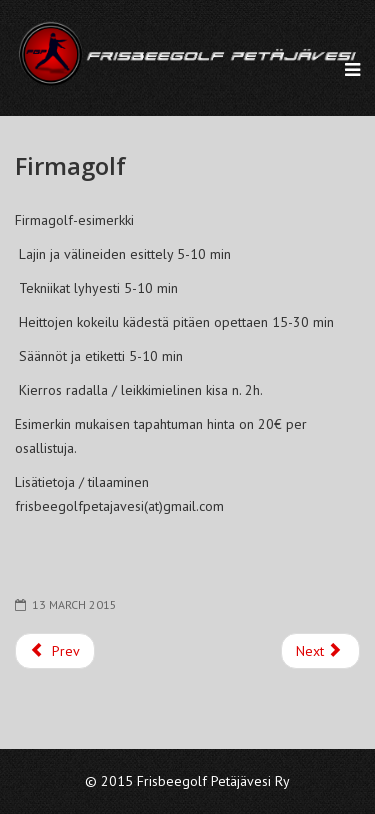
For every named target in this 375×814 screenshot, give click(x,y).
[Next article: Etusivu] (321, 651)
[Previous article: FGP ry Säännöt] (55, 651)
